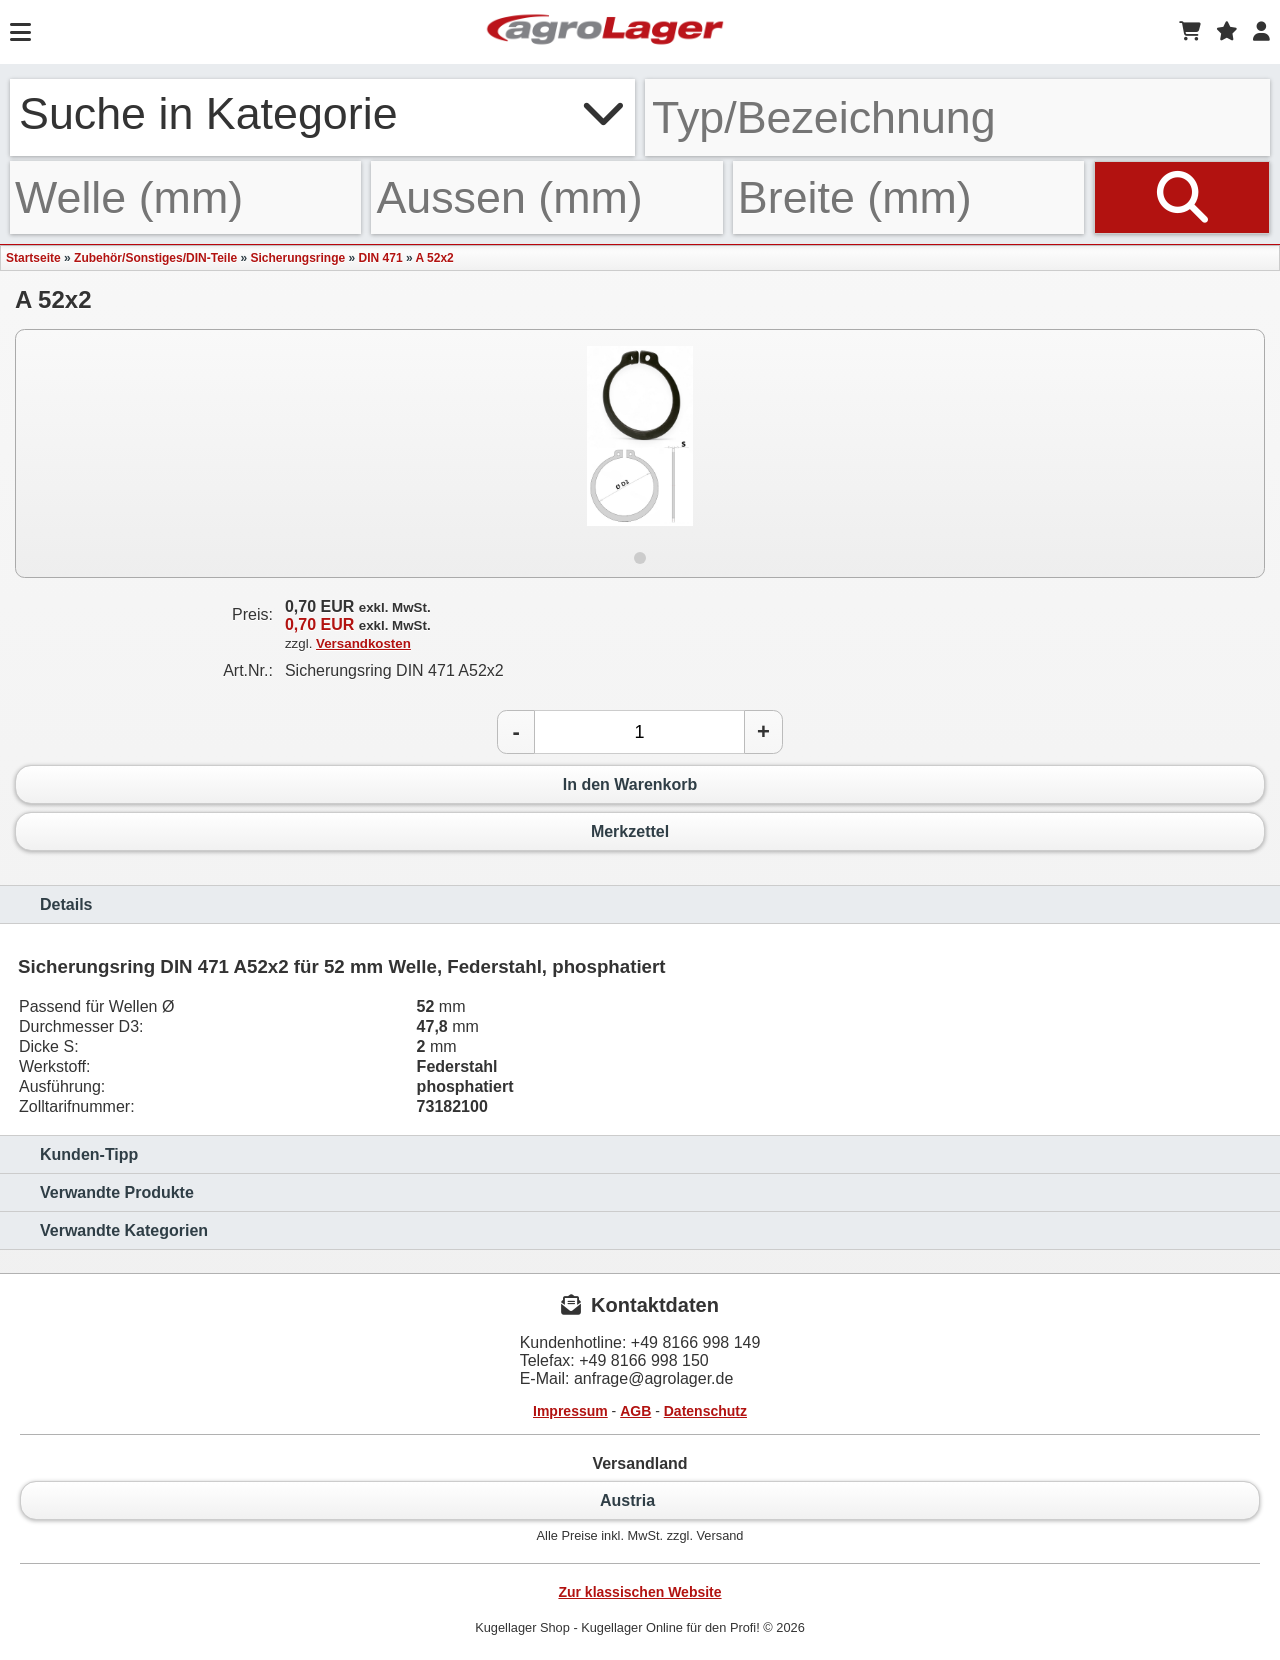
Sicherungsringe (298, 258)
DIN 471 (381, 258)
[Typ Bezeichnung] (957, 117)
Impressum (570, 1411)
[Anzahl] (639, 732)
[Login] (1261, 32)
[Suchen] (1182, 197)
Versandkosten (363, 643)
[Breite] (908, 197)
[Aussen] (546, 197)
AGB (635, 1411)
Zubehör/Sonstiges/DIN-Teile (155, 258)
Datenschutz (705, 1411)
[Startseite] (605, 32)
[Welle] (185, 197)
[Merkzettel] (1227, 32)
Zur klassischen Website (639, 1592)
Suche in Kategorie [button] (322, 113)
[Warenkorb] (1190, 32)
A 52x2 (434, 258)
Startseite (33, 258)
